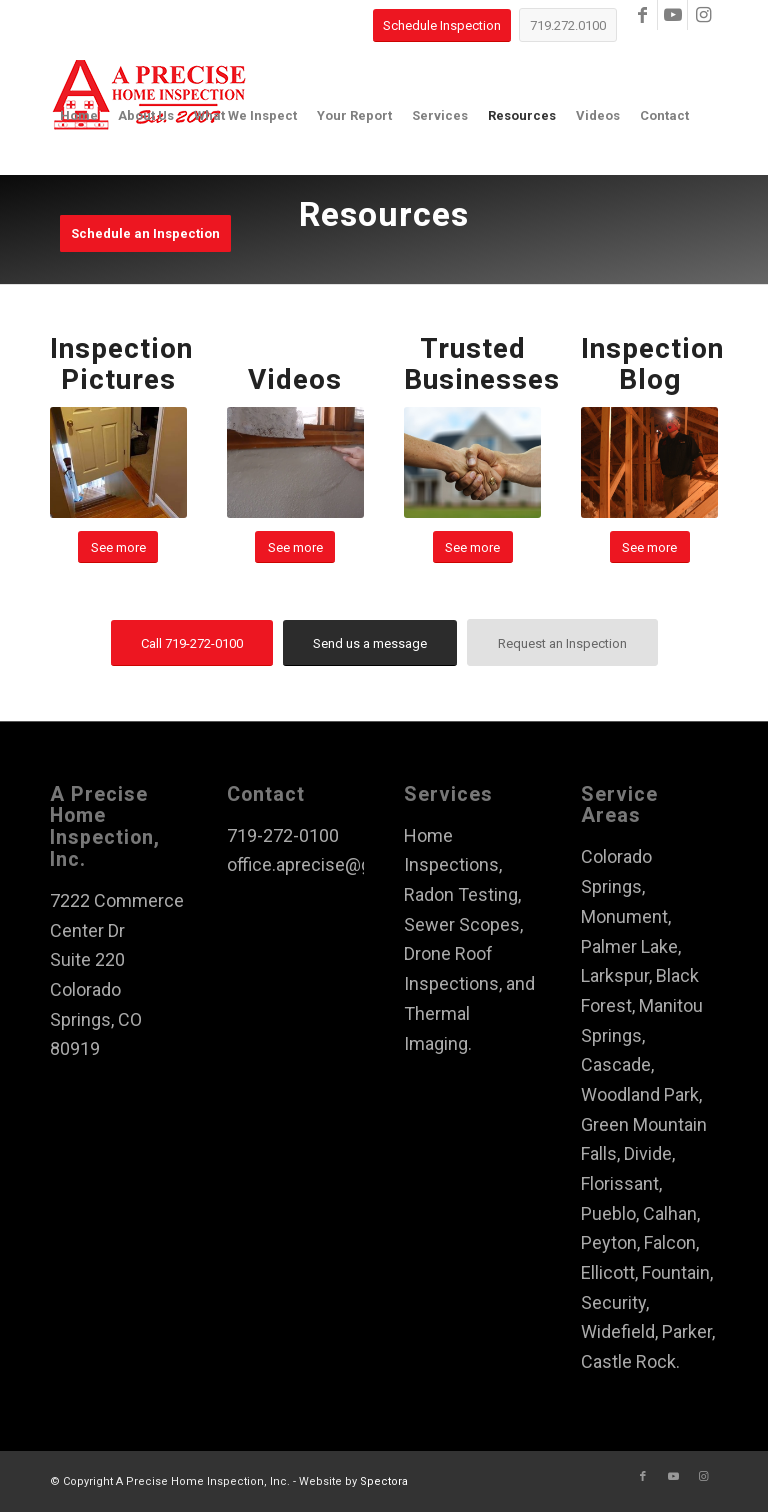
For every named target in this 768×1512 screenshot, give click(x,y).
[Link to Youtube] (672, 15)
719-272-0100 (283, 835)
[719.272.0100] (568, 25)
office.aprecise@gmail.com (335, 864)
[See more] (118, 547)
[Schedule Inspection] (442, 25)
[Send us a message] (370, 643)
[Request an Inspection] (562, 642)
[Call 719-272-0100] (192, 643)
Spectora (384, 1481)
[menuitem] (79, 116)
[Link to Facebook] (642, 15)
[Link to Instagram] (703, 15)
